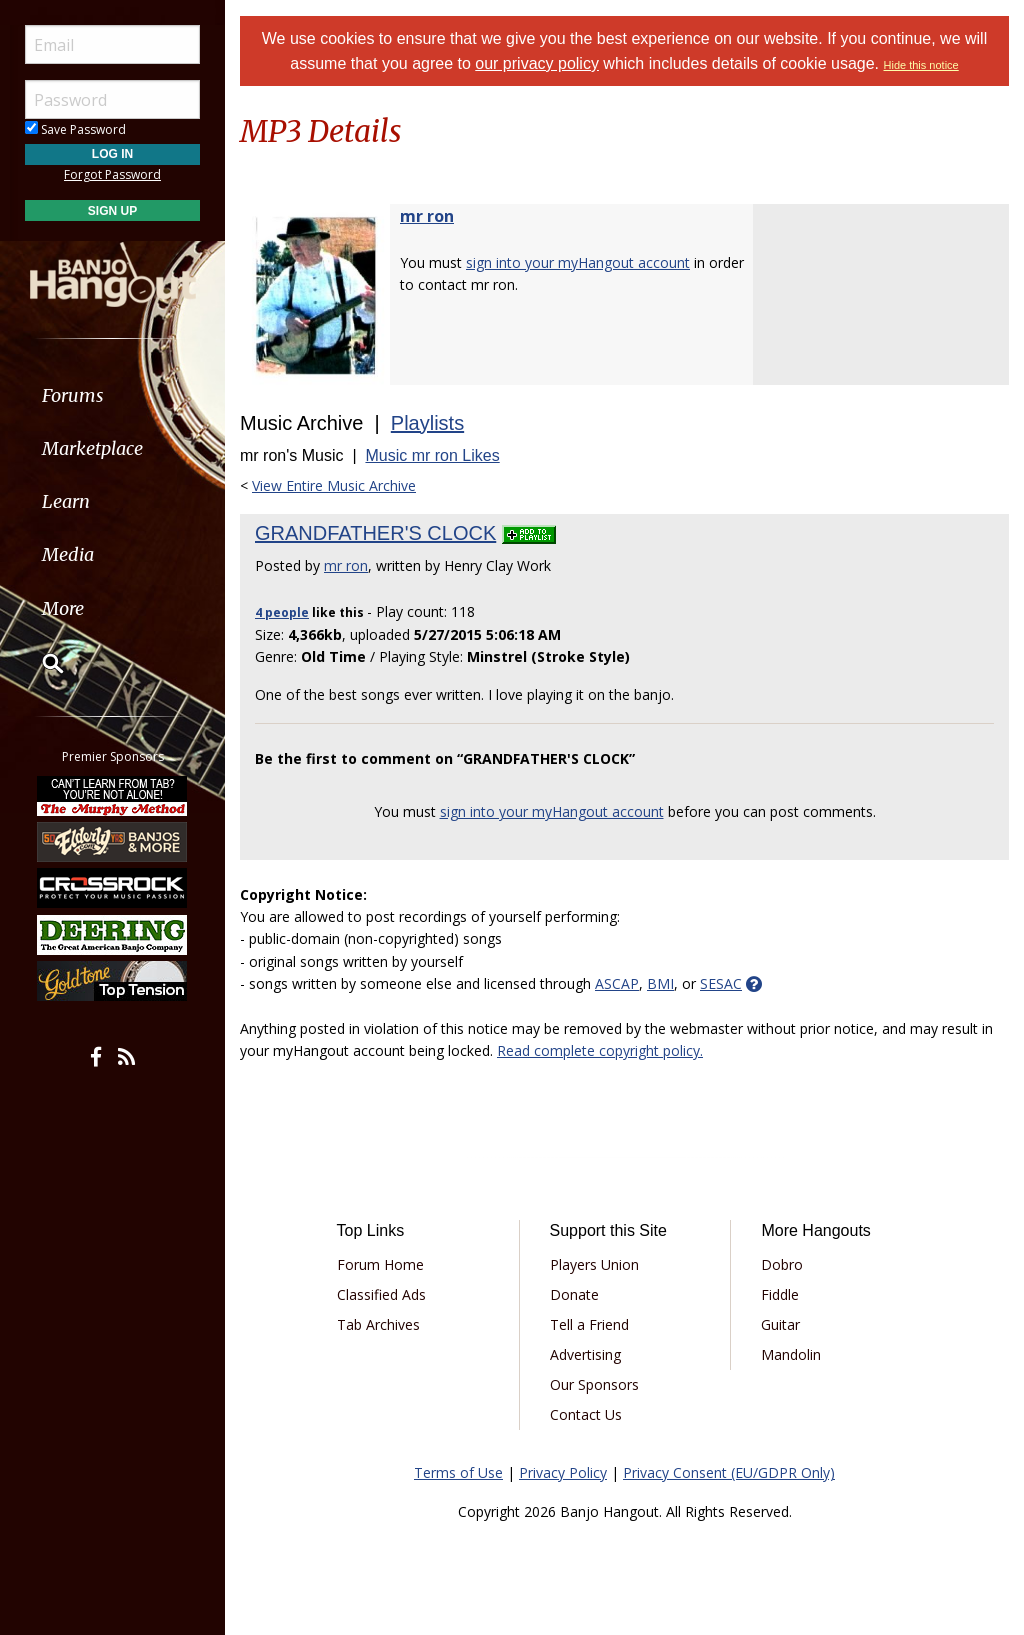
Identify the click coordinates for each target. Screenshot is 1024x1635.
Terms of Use (458, 1472)
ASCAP (617, 983)
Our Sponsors (594, 1384)
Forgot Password (112, 174)
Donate (574, 1294)
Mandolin (791, 1354)
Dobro (782, 1264)
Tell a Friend (589, 1324)
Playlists (427, 423)
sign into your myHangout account (578, 262)
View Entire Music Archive (334, 485)
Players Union (594, 1264)
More (63, 608)
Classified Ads (381, 1294)
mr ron (427, 216)
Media (68, 554)
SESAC (721, 983)
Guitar (780, 1324)
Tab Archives (378, 1324)
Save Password (75, 129)
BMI (660, 983)
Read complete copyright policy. (600, 1050)
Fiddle (780, 1294)
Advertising (585, 1354)
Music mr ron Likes (432, 455)
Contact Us (586, 1414)
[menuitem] (112, 395)
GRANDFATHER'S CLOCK (375, 533)
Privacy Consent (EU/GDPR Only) (729, 1472)
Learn (66, 501)
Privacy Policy (563, 1472)
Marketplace (92, 448)
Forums (73, 395)
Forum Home (380, 1264)
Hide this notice (921, 65)
